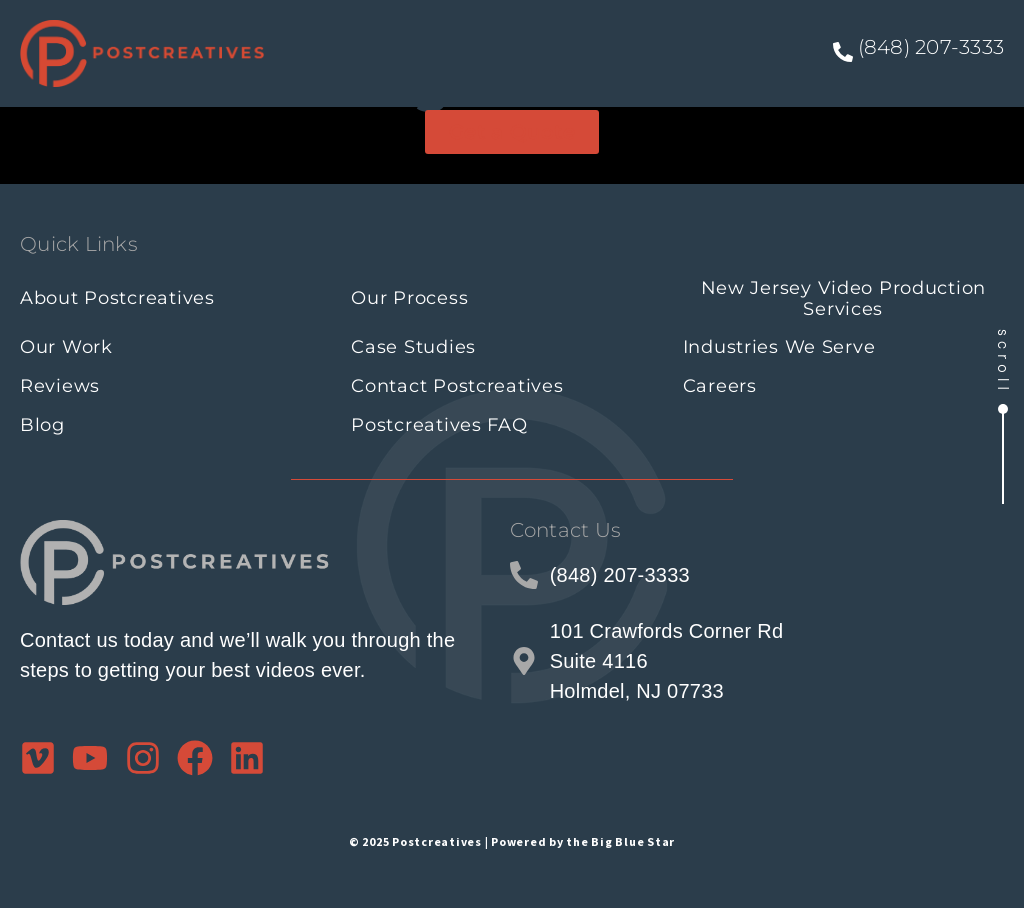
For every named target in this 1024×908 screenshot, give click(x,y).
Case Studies (413, 347)
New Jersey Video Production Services (843, 298)
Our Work (66, 347)
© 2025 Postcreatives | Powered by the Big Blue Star (512, 841)
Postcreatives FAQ (439, 425)
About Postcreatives (117, 298)
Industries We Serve (779, 347)
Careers (720, 386)
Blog (42, 425)
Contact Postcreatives (457, 386)
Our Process (409, 298)
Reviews (60, 386)
